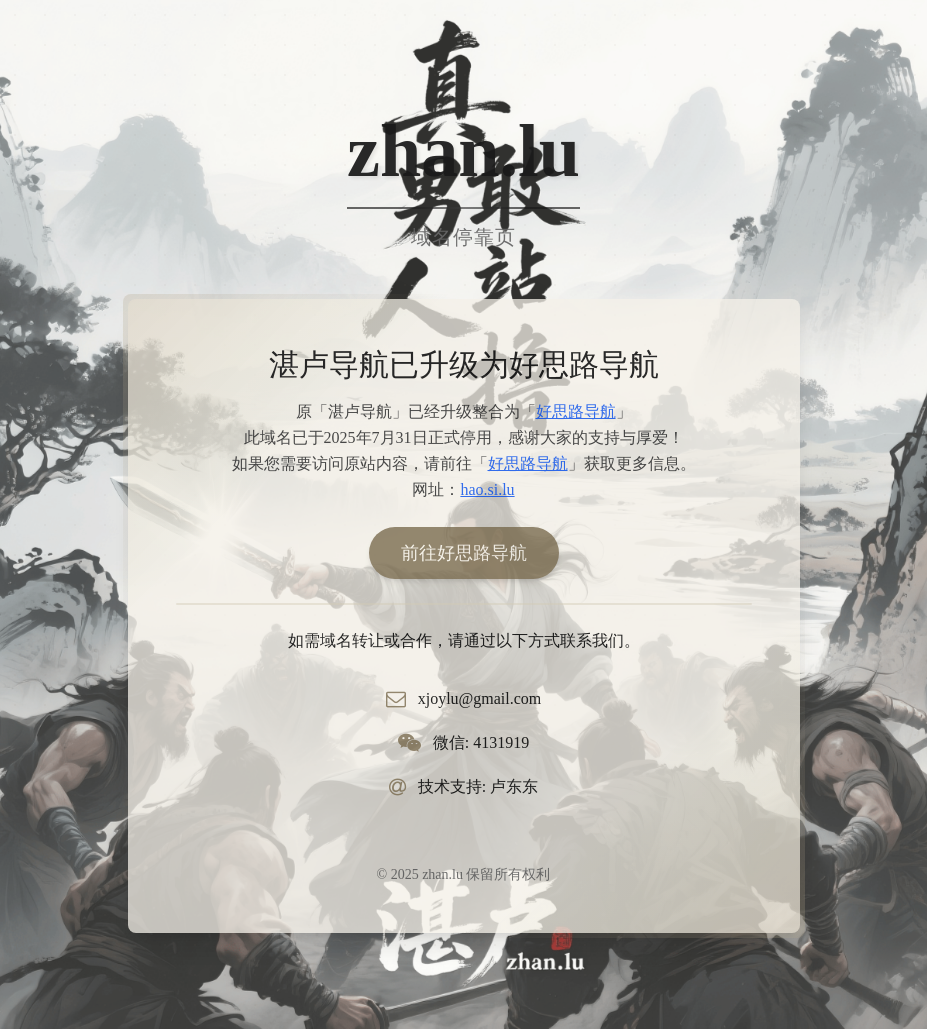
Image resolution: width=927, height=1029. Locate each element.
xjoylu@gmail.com (480, 698)
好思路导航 (576, 411)
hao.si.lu (487, 489)
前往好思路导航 (464, 553)
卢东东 (514, 786)
